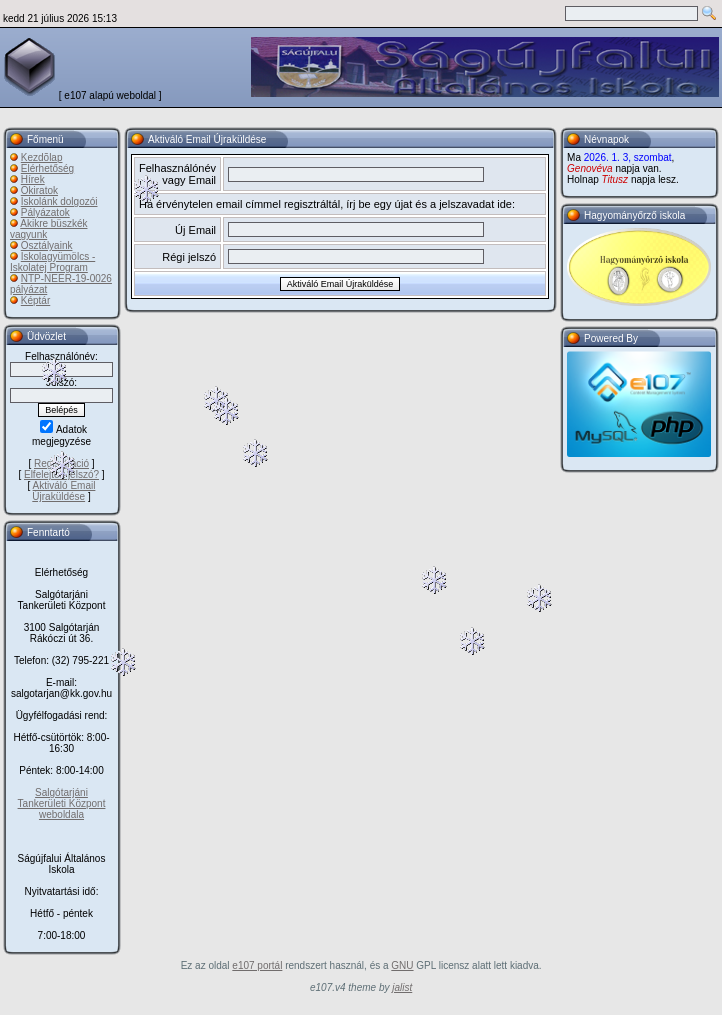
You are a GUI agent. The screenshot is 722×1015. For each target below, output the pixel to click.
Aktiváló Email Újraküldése (63, 491)
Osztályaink (47, 245)
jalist (402, 987)
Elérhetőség (47, 168)
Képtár (35, 300)
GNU (402, 965)
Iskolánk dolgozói (59, 201)
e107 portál (257, 965)
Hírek (33, 179)
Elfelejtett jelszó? (61, 474)
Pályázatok (45, 212)
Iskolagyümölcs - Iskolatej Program (52, 262)
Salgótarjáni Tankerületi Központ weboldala (62, 803)
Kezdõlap (42, 157)
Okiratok (39, 190)
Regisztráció (61, 463)
